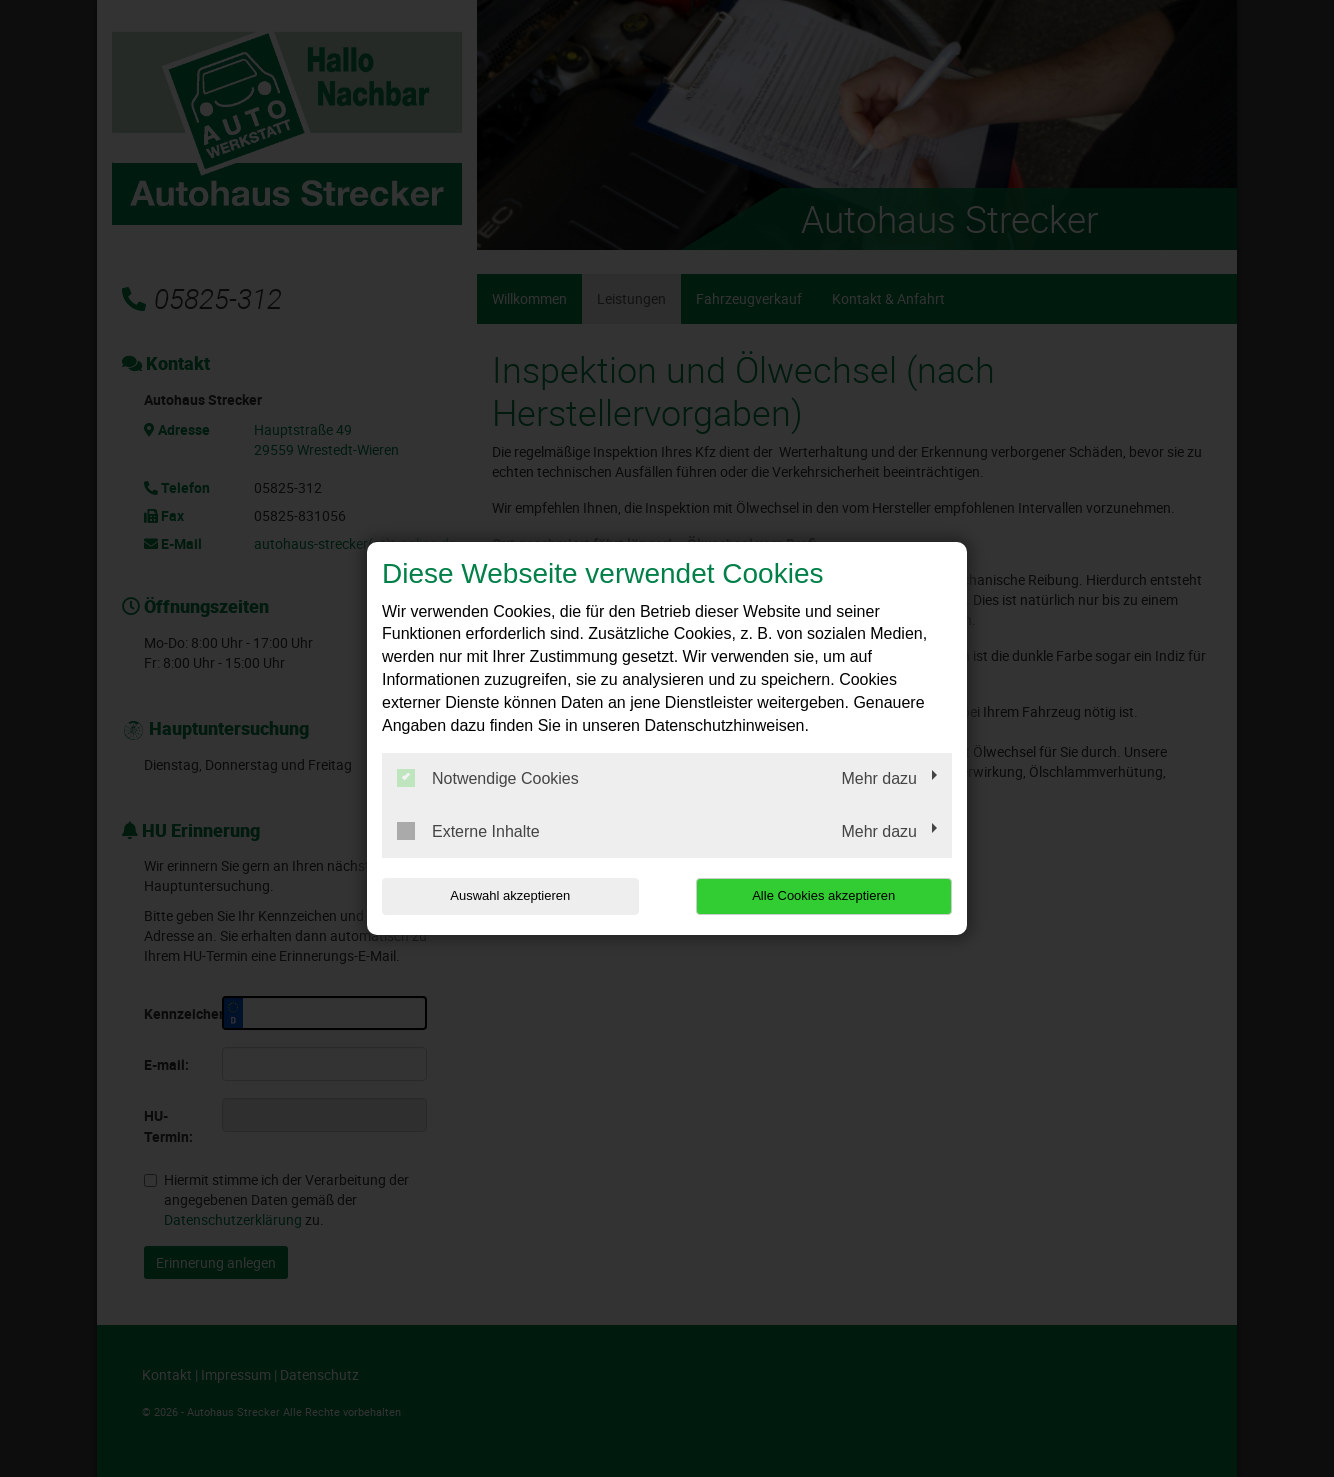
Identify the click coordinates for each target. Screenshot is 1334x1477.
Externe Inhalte (468, 831)
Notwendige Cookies (488, 778)
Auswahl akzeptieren (510, 895)
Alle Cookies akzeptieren (823, 895)
